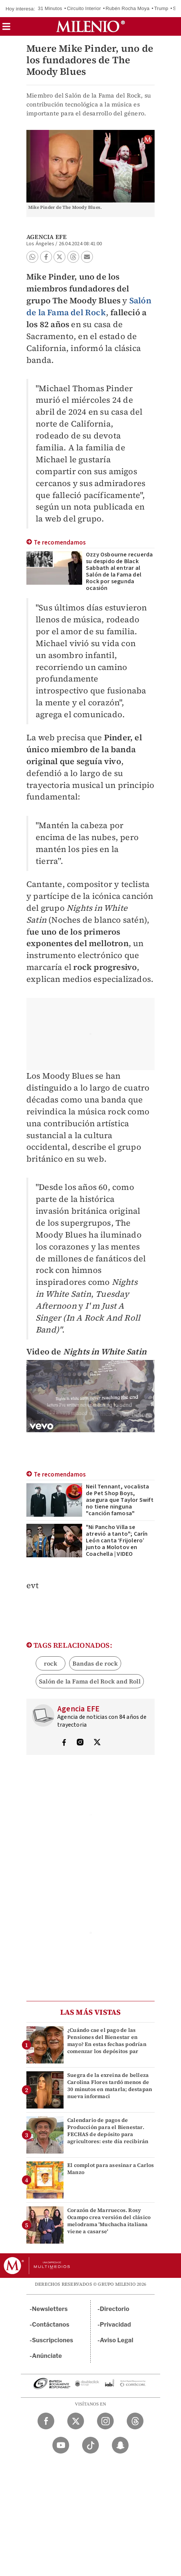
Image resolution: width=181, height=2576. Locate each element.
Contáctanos (51, 2324)
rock (50, 1663)
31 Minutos (50, 8)
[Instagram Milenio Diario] (105, 2421)
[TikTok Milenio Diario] (90, 2445)
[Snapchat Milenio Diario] (120, 2445)
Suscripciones (52, 2340)
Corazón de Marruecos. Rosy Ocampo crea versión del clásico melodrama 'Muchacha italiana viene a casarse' (109, 2220)
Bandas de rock (95, 1663)
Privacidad (115, 2324)
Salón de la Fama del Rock (88, 306)
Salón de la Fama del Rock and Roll (89, 1681)
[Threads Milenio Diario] (135, 2421)
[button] (6, 29)
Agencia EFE (46, 237)
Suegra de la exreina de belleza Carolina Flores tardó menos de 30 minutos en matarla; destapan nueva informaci (109, 2085)
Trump (161, 8)
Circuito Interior (84, 8)
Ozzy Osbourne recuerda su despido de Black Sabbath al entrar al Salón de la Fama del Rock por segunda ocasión (119, 571)
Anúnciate (47, 2355)
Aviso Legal (116, 2340)
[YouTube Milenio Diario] (60, 2445)
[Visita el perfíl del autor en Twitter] (97, 1743)
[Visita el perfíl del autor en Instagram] (80, 1743)
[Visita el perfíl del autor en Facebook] (64, 1743)
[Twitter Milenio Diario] (75, 2421)
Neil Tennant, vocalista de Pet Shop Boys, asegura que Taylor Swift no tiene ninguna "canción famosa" (119, 1499)
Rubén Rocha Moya (127, 8)
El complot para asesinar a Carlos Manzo (110, 2168)
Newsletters (50, 2308)
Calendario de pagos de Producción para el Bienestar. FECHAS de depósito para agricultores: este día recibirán (107, 2130)
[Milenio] (90, 26)
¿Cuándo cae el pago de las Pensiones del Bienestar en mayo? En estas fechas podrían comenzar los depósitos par (106, 2040)
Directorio (115, 2308)
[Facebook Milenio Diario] (46, 2421)
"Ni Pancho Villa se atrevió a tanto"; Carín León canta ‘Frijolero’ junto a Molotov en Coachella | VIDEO (117, 1540)
